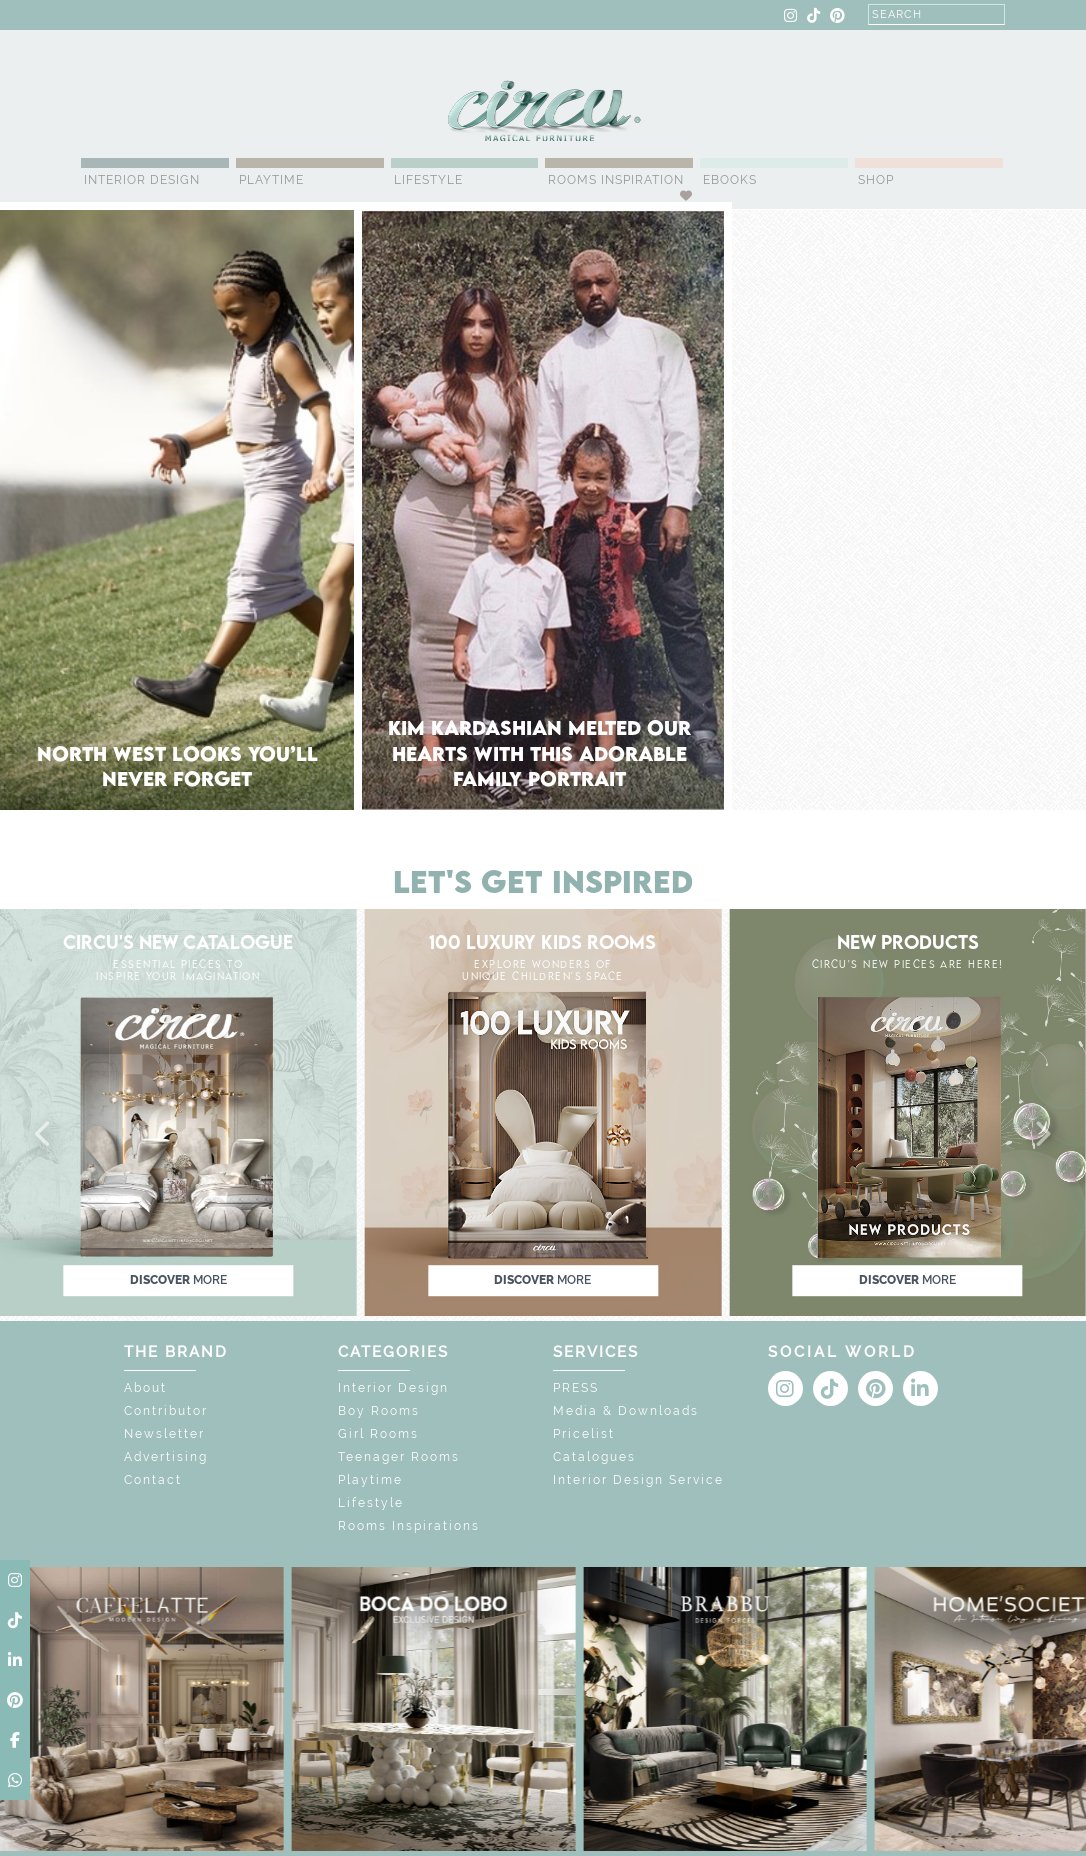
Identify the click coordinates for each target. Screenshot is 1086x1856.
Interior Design (142, 180)
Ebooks (730, 180)
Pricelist (584, 1434)
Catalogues (594, 1457)
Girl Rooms (378, 1434)
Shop (876, 180)
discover (178, 1280)
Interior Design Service (638, 1480)
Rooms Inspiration (616, 180)
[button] (44, 1135)
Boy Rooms (379, 1411)
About (145, 1388)
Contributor (166, 1411)
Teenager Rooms (399, 1457)
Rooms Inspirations (409, 1526)
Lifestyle (428, 180)
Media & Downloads (626, 1411)
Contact (153, 1480)
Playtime (271, 180)
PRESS (576, 1388)
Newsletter (164, 1434)
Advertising (166, 1457)
